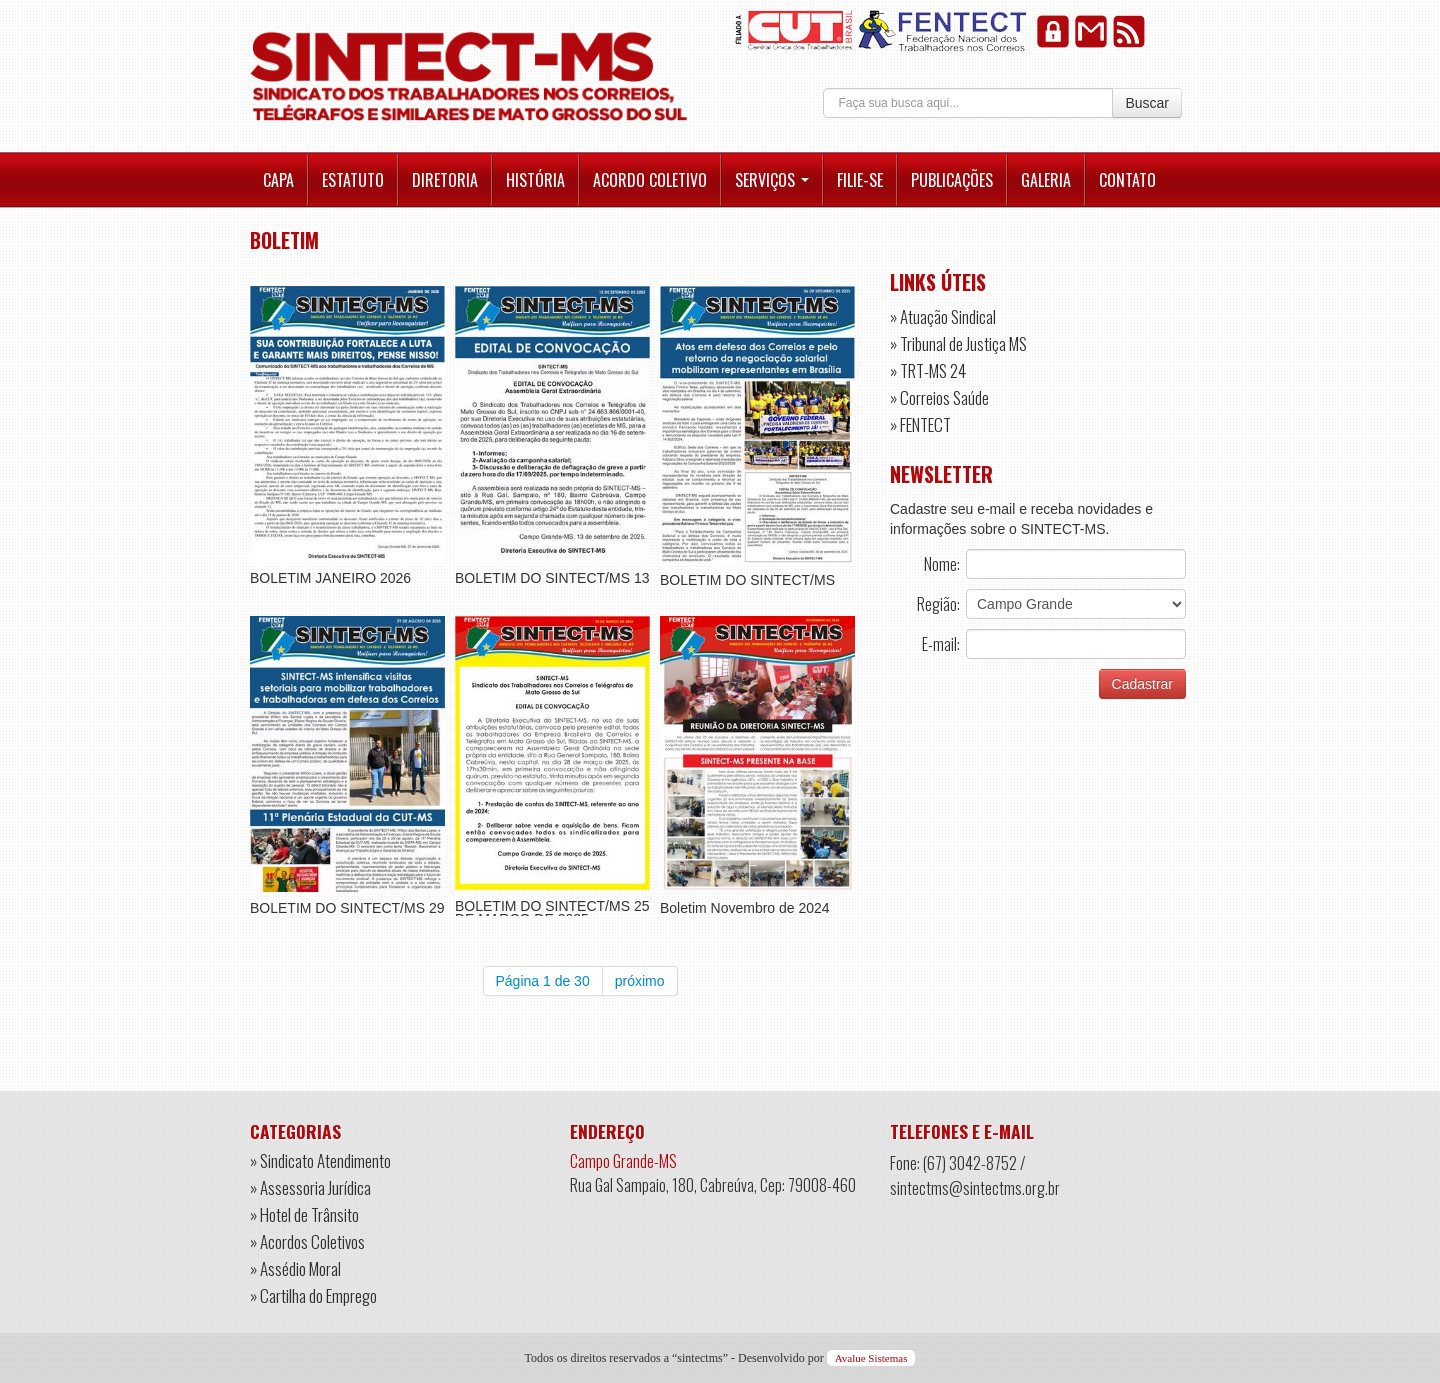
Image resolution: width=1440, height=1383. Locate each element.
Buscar (1147, 103)
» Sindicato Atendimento (320, 1160)
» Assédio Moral (295, 1268)
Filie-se (860, 180)
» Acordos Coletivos (307, 1241)
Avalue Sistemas (871, 1358)
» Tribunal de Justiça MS (958, 343)
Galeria (1046, 180)
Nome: (942, 564)
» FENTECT (920, 424)
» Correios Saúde (939, 397)
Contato (1127, 180)
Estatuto (353, 180)
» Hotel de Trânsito (304, 1214)
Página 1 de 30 (543, 981)
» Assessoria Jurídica (310, 1187)
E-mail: (941, 644)
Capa (278, 180)
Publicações (952, 180)
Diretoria (445, 180)
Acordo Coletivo (650, 180)
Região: (938, 604)
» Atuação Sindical (943, 316)
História (535, 180)
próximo (640, 981)
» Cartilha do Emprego (313, 1295)
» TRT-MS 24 (928, 370)
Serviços (772, 180)
